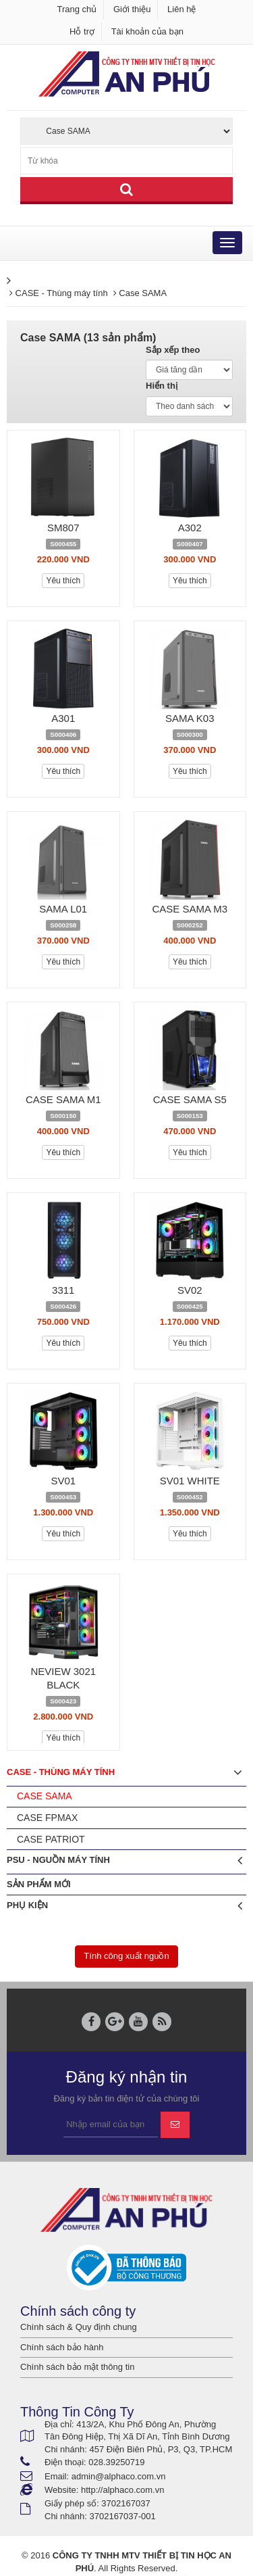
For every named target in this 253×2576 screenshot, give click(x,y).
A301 (63, 718)
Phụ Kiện (124, 1906)
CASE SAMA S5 (190, 1099)
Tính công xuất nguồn (126, 1956)
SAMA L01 (63, 909)
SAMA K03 (190, 718)
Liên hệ (181, 9)
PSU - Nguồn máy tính (124, 1860)
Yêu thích (63, 580)
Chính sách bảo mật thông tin (77, 2367)
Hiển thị (161, 386)
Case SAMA (44, 1796)
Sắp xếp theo (173, 350)
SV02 (189, 1290)
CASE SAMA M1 (63, 1099)
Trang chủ (77, 9)
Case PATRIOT (51, 1839)
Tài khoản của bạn (147, 31)
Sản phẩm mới (39, 1884)
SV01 (63, 1480)
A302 (190, 527)
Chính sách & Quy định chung (78, 2327)
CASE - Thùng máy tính (124, 1772)
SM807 (63, 527)
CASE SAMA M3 (189, 909)
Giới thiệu (131, 9)
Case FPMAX (47, 1817)
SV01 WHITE (190, 1480)
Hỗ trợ (81, 31)
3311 (63, 1290)
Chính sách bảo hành (61, 2347)
